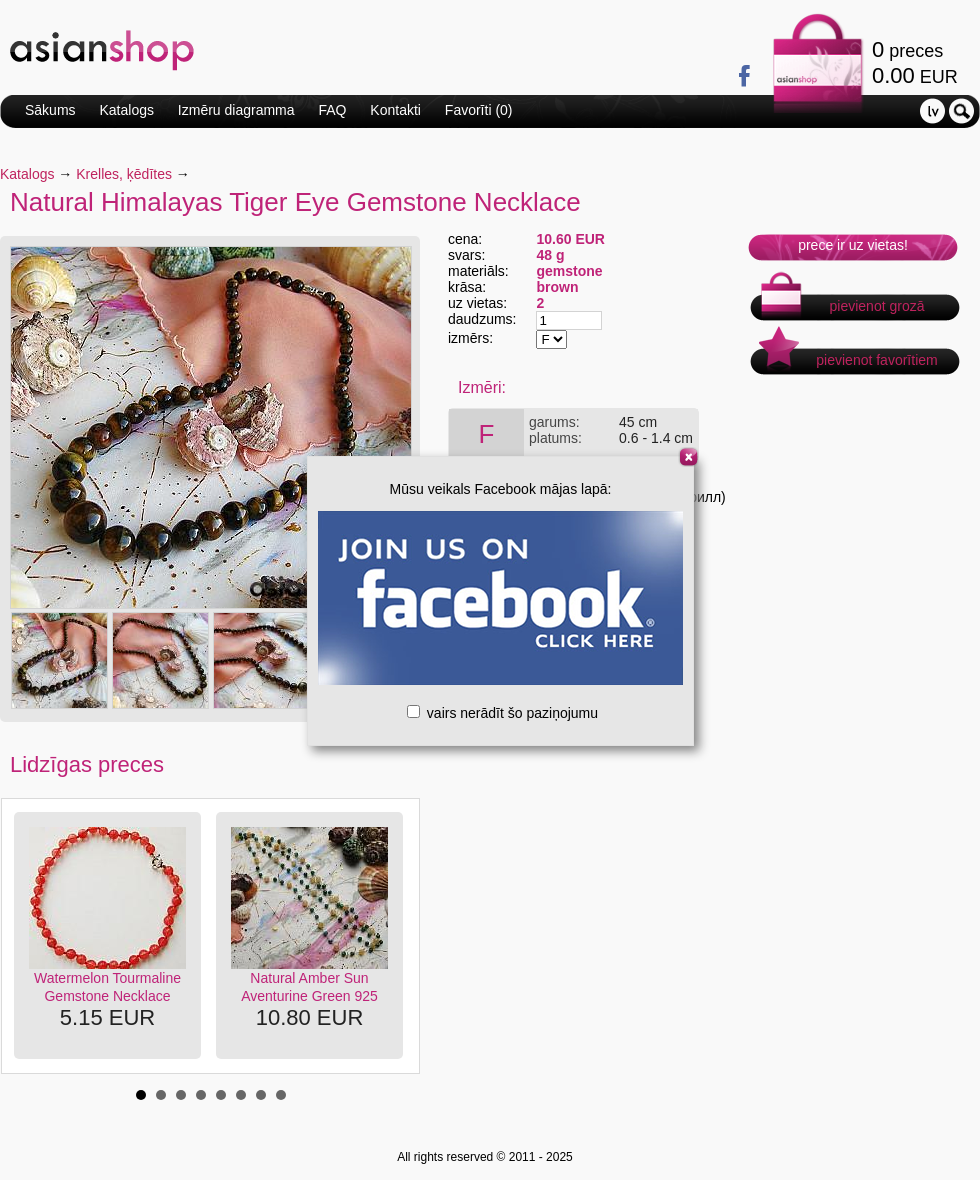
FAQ (332, 110)
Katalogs (126, 110)
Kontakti (395, 110)
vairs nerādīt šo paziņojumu (502, 713)
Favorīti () (479, 110)
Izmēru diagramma (236, 110)
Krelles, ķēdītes (124, 174)
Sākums (50, 110)
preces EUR (915, 62)
